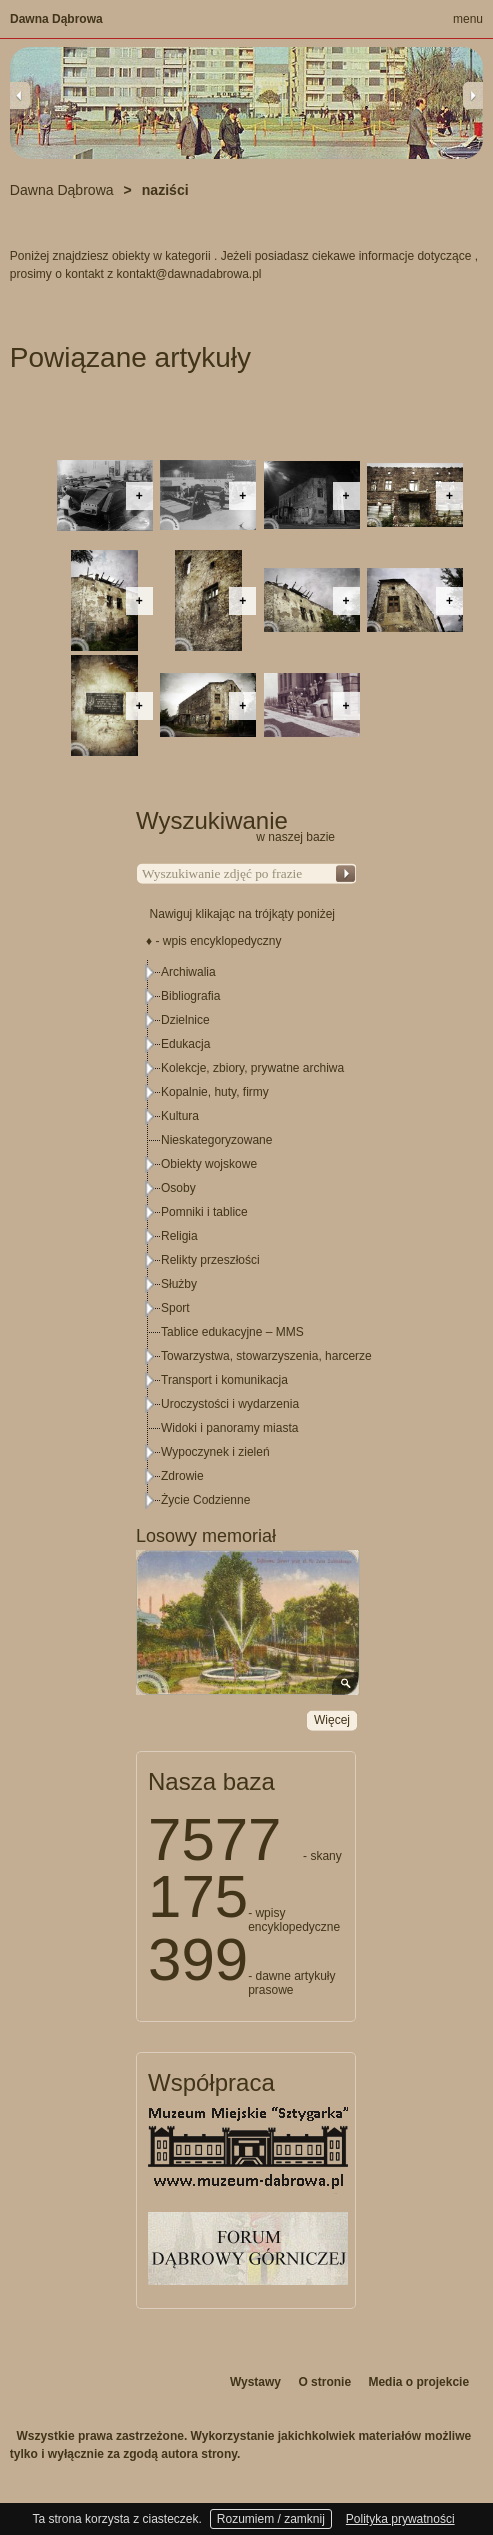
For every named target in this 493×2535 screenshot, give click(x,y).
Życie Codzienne (205, 1500)
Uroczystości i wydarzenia (230, 1404)
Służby (179, 1284)
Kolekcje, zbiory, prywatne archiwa (252, 1068)
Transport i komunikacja (224, 1380)
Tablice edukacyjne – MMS (232, 1332)
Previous (20, 95)
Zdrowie (182, 1476)
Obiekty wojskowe (209, 1164)
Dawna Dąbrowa (56, 19)
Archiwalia (188, 972)
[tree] (247, 1236)
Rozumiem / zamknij (271, 2519)
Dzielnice (185, 1020)
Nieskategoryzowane (216, 1140)
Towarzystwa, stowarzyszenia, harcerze (266, 1356)
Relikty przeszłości (210, 1260)
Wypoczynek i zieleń (215, 1452)
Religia (179, 1236)
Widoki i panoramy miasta (229, 1428)
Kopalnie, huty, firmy (215, 1092)
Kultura (180, 1116)
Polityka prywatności (400, 2519)
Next (473, 95)
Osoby (178, 1188)
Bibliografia (190, 996)
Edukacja (185, 1044)
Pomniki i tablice (204, 1212)
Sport (175, 1308)
